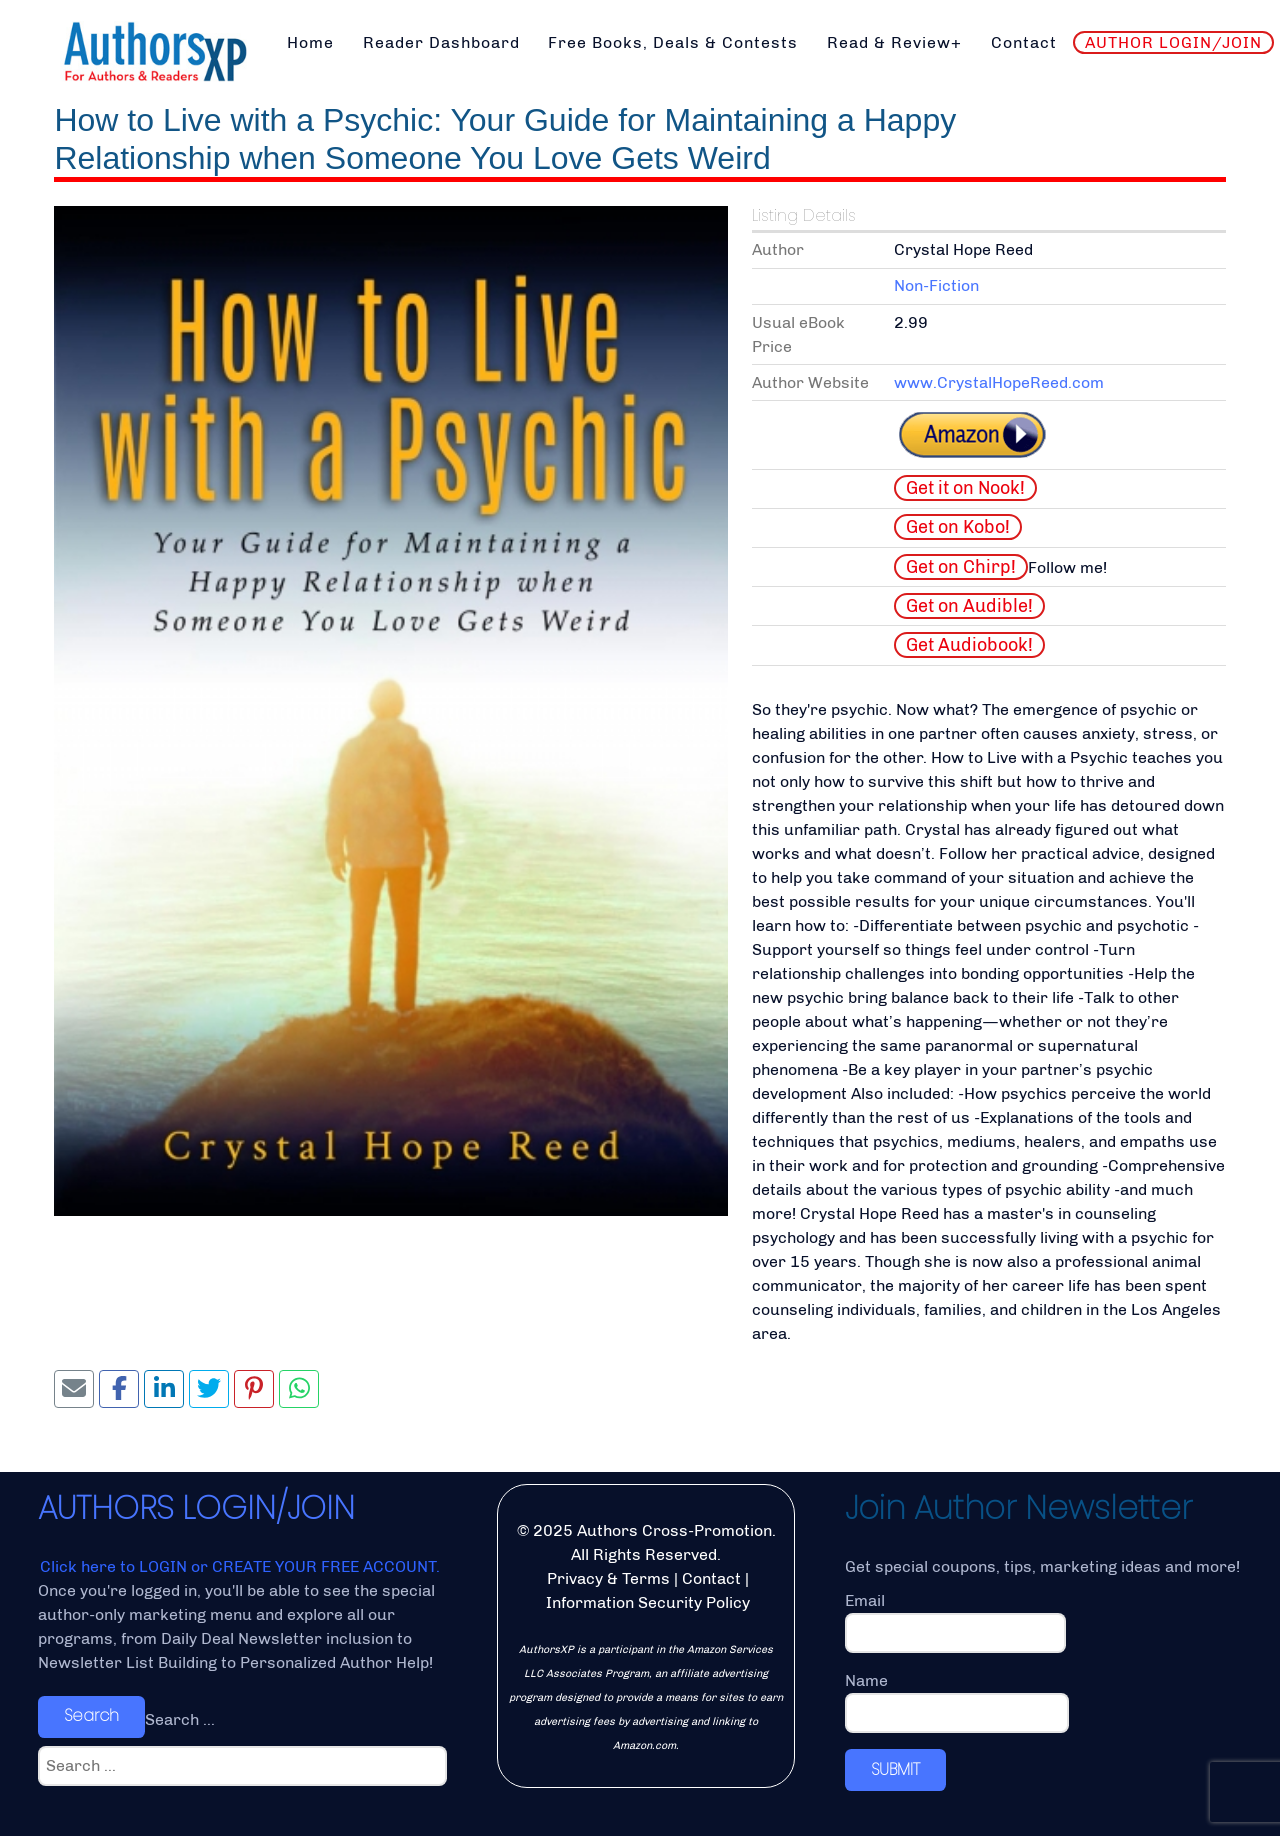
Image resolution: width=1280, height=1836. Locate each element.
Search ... (180, 1719)
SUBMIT (895, 1769)
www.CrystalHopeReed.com (999, 382)
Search (91, 1715)
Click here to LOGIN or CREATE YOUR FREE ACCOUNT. (240, 1566)
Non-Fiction (936, 285)
